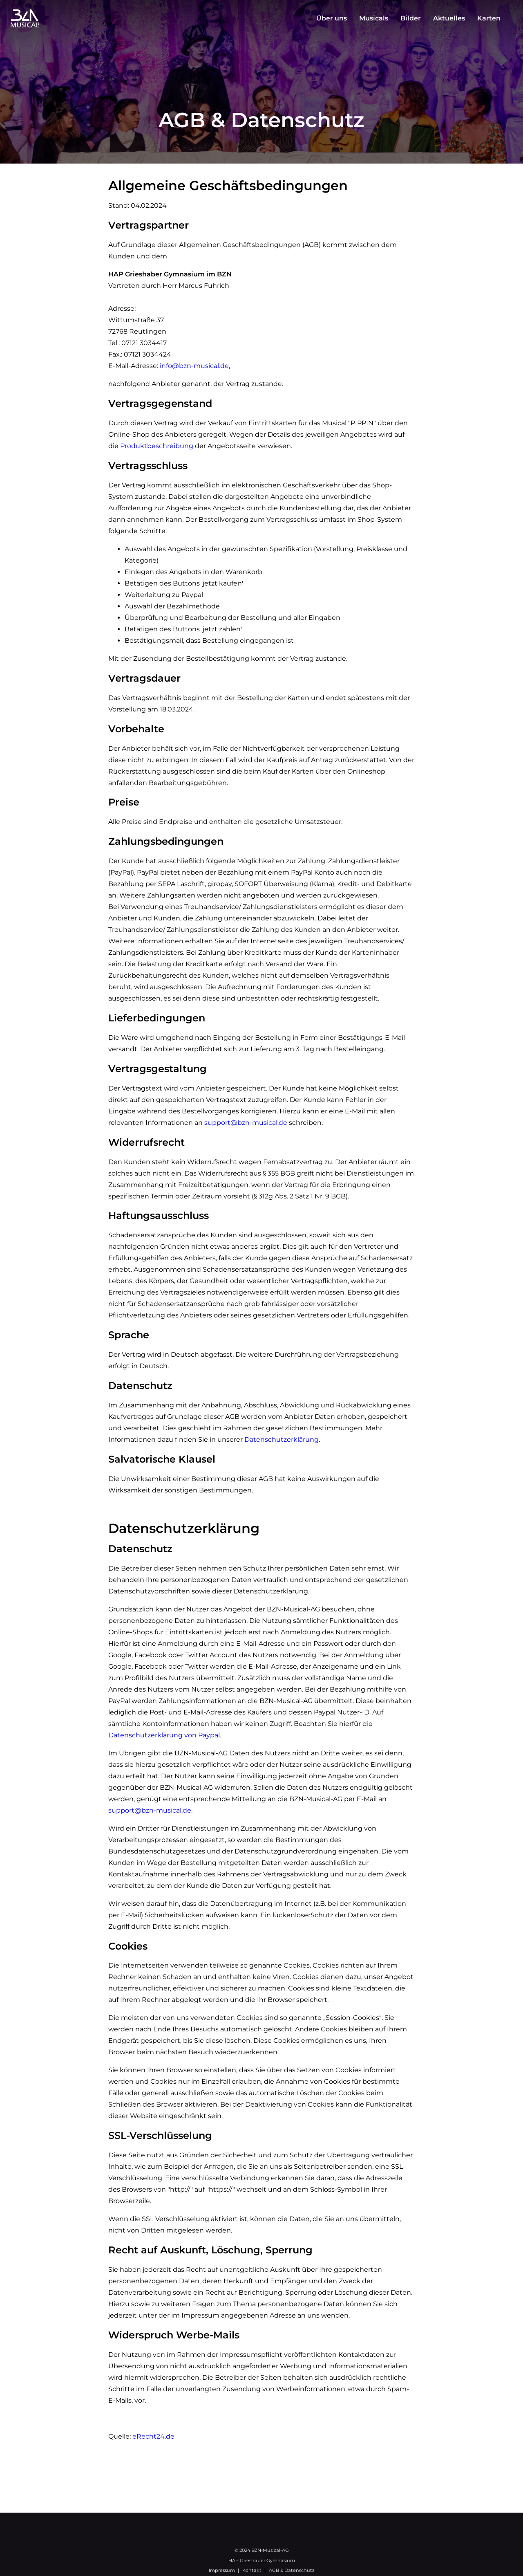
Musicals (373, 18)
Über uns (331, 18)
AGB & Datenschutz (292, 2570)
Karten (489, 18)
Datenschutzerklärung (281, 1439)
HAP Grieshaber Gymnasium (261, 2560)
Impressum (222, 2570)
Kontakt (252, 2570)
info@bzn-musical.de (194, 366)
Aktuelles (449, 18)
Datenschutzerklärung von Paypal (164, 1735)
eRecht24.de (153, 2436)
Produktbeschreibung (156, 446)
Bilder (410, 18)
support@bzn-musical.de (245, 1122)
